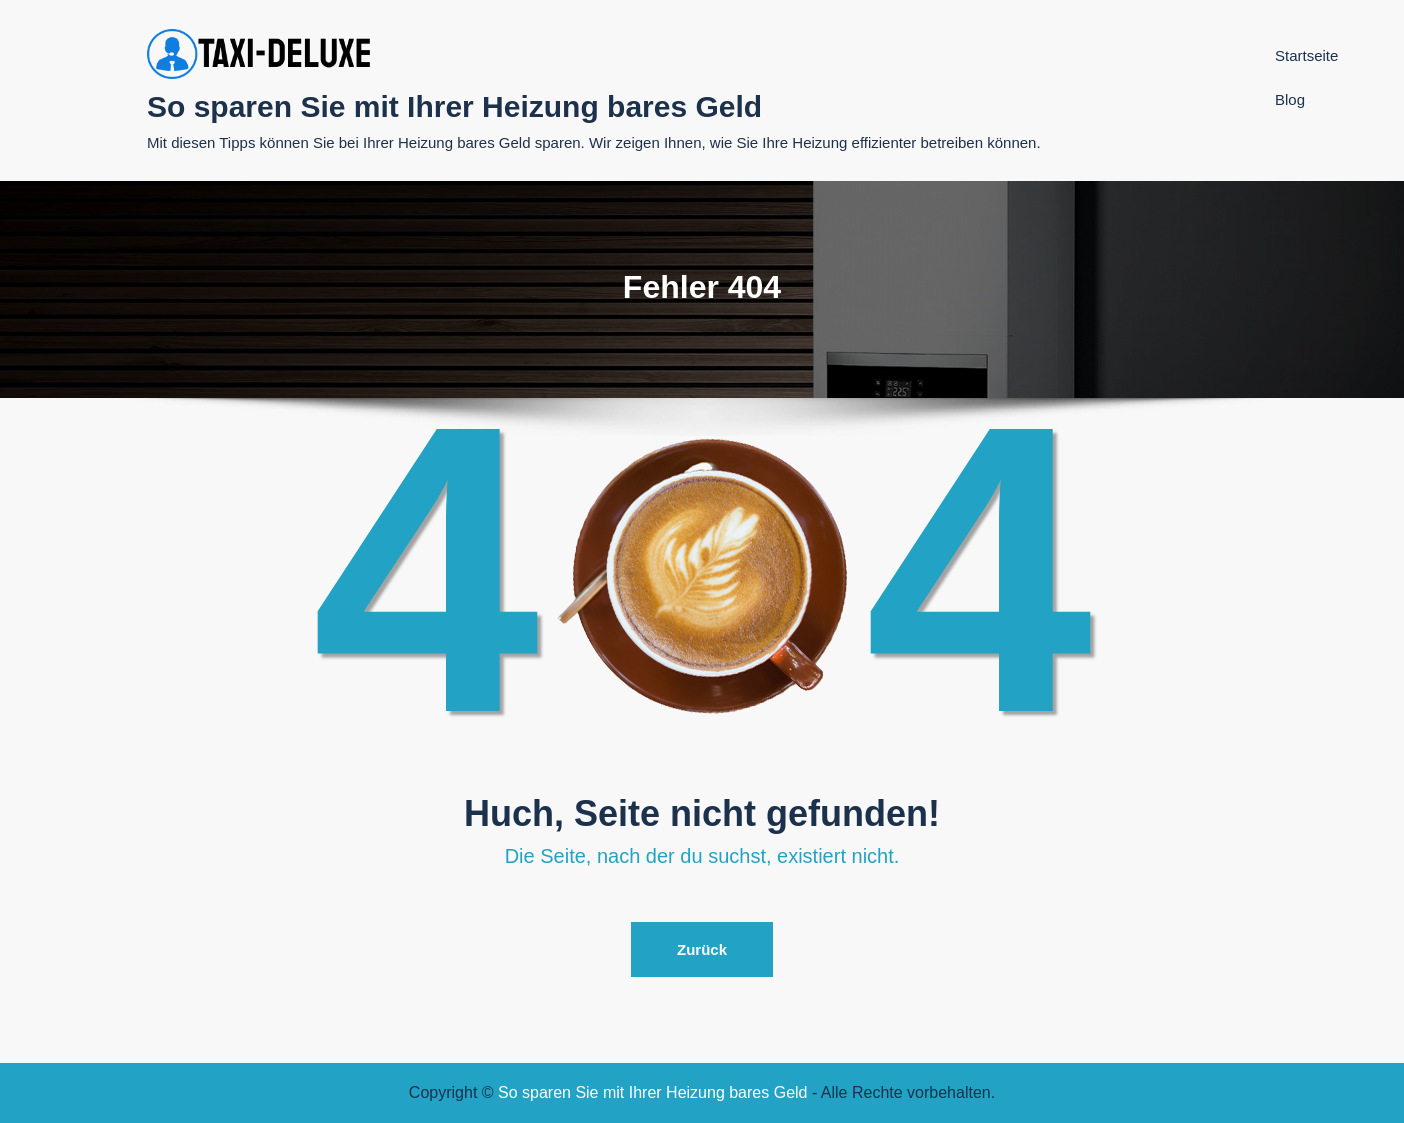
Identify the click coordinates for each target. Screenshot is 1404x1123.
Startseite (1306, 55)
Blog (1290, 99)
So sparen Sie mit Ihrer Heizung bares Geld (454, 106)
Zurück (702, 949)
